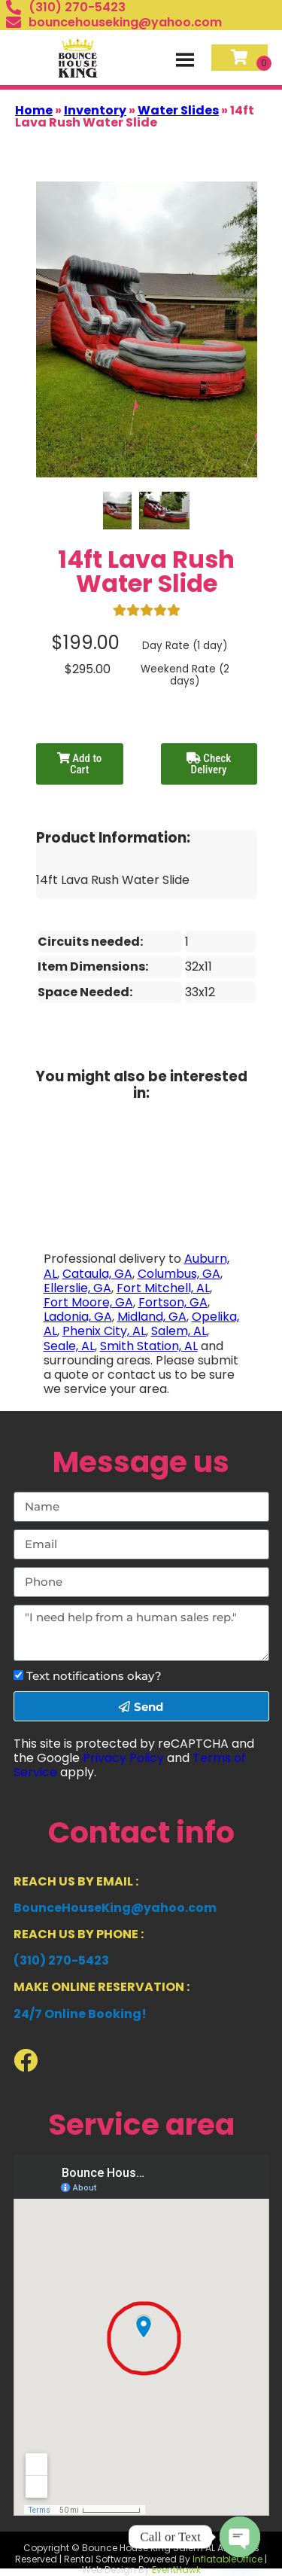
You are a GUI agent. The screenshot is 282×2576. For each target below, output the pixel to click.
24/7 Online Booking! (80, 2014)
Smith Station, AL (149, 1346)
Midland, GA (151, 1316)
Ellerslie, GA (77, 1288)
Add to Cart (79, 763)
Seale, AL (69, 1346)
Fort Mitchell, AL (163, 1288)
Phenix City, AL (104, 1331)
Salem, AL (179, 1331)
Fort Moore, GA (88, 1302)
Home (34, 110)
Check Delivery (208, 763)
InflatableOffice (227, 2559)
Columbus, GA (179, 1273)
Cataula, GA (97, 1273)
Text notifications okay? (94, 1676)
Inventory (95, 110)
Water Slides (178, 110)
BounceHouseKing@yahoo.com (115, 1907)
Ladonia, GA (78, 1316)
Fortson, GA (173, 1302)
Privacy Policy (123, 1758)
